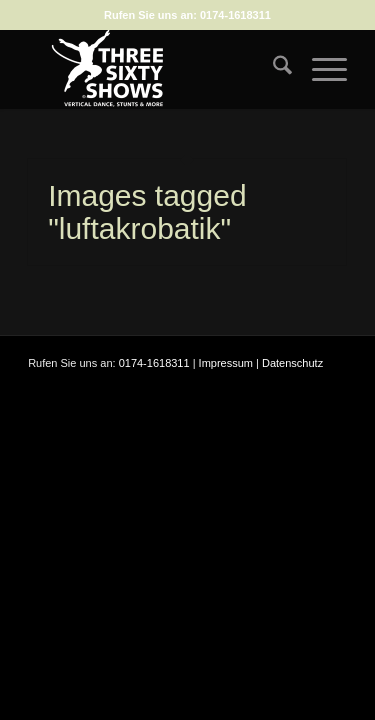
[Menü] (319, 69)
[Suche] (272, 69)
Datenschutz (292, 363)
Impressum (226, 363)
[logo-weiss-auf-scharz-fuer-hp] (155, 69)
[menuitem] (272, 69)
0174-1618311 (235, 15)
